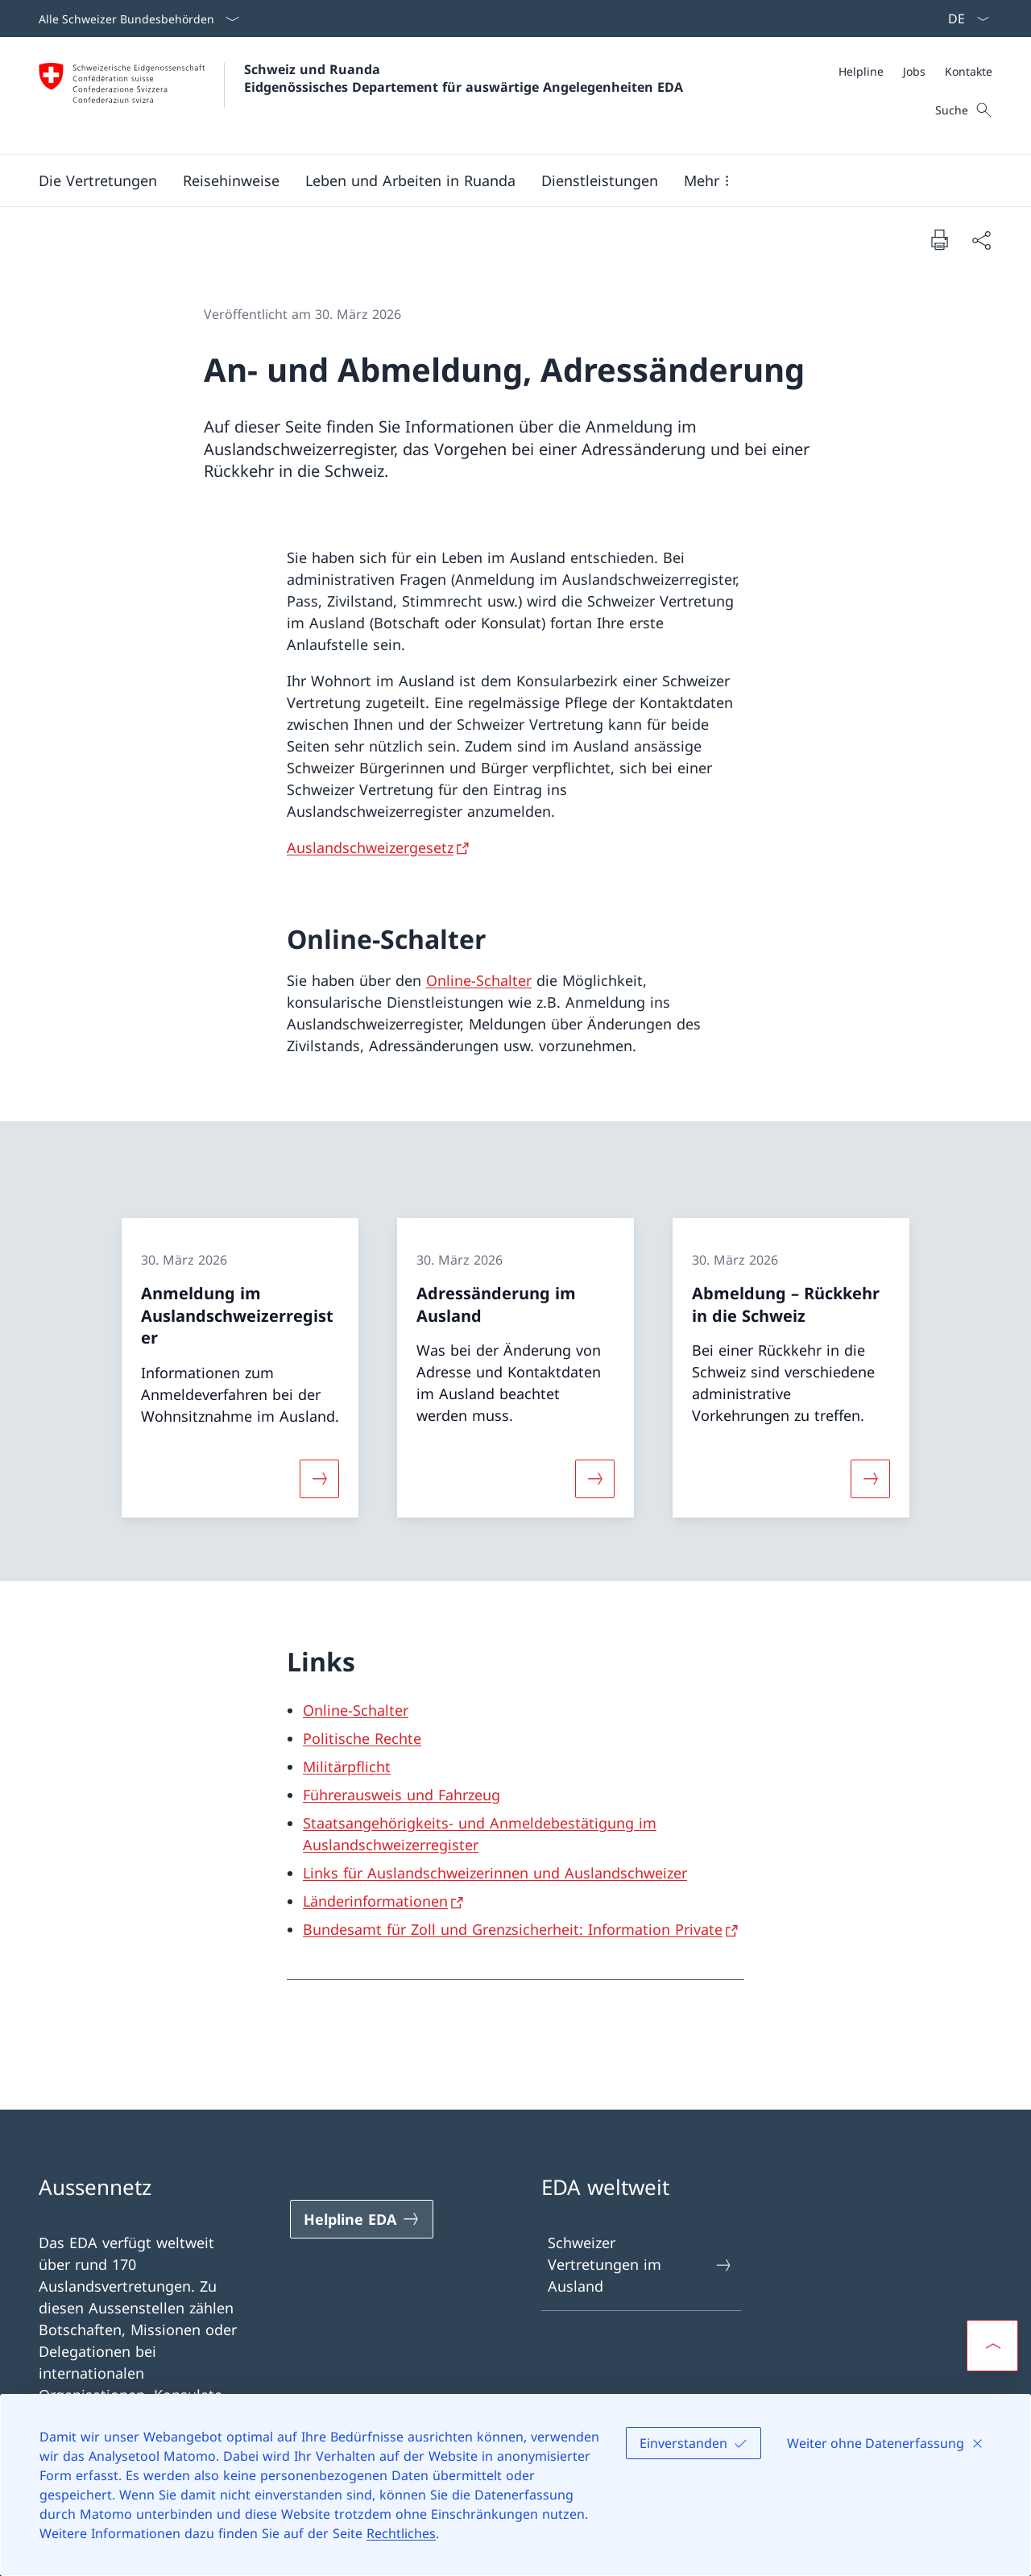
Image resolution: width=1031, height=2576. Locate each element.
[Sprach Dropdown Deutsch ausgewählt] (963, 18)
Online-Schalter (479, 980)
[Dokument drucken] (939, 239)
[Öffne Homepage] (361, 95)
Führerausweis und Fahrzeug (401, 1794)
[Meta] (915, 71)
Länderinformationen (375, 1901)
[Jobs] (914, 71)
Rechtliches (401, 2533)
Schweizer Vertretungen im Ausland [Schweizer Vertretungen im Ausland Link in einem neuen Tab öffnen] (640, 2264)
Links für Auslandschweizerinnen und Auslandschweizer (495, 1872)
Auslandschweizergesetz (370, 847)
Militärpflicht (347, 1766)
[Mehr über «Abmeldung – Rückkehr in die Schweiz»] (871, 1478)
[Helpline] (861, 71)
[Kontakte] (968, 71)
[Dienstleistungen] (599, 180)
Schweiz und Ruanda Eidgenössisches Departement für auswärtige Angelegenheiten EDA (463, 78)
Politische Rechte (362, 1738)
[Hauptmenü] (502, 180)
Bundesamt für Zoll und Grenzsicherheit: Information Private (513, 1929)
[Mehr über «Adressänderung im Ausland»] (594, 1478)
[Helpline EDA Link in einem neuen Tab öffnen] (361, 2219)
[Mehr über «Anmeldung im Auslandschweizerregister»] (319, 1478)
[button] (98, 180)
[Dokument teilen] (981, 239)
